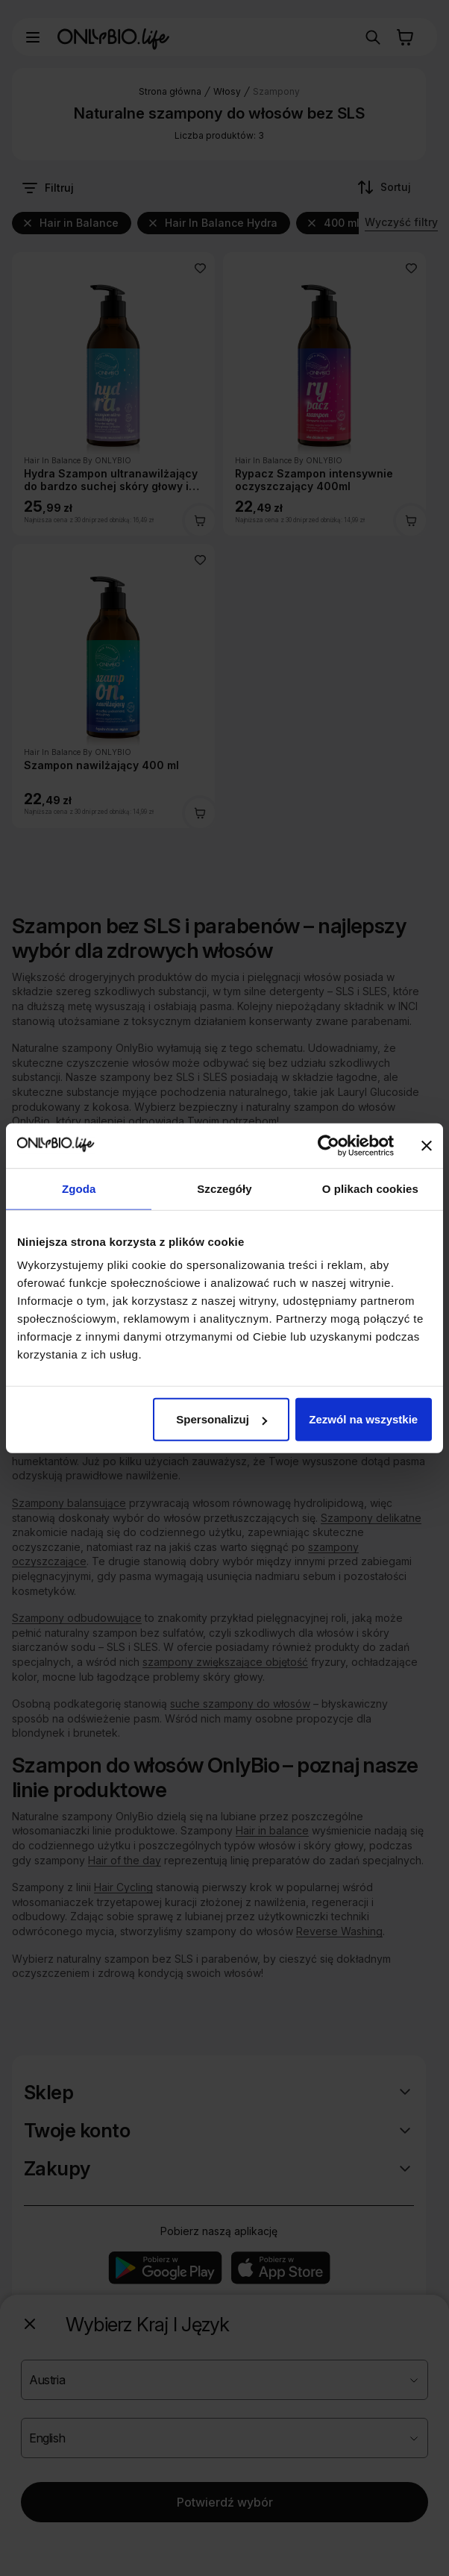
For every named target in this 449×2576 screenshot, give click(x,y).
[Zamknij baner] (426, 1145)
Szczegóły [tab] (224, 1188)
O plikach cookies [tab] (370, 1188)
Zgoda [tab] (79, 1188)
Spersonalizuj (221, 1419)
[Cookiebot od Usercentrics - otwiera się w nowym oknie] (328, 1145)
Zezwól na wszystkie (363, 1419)
